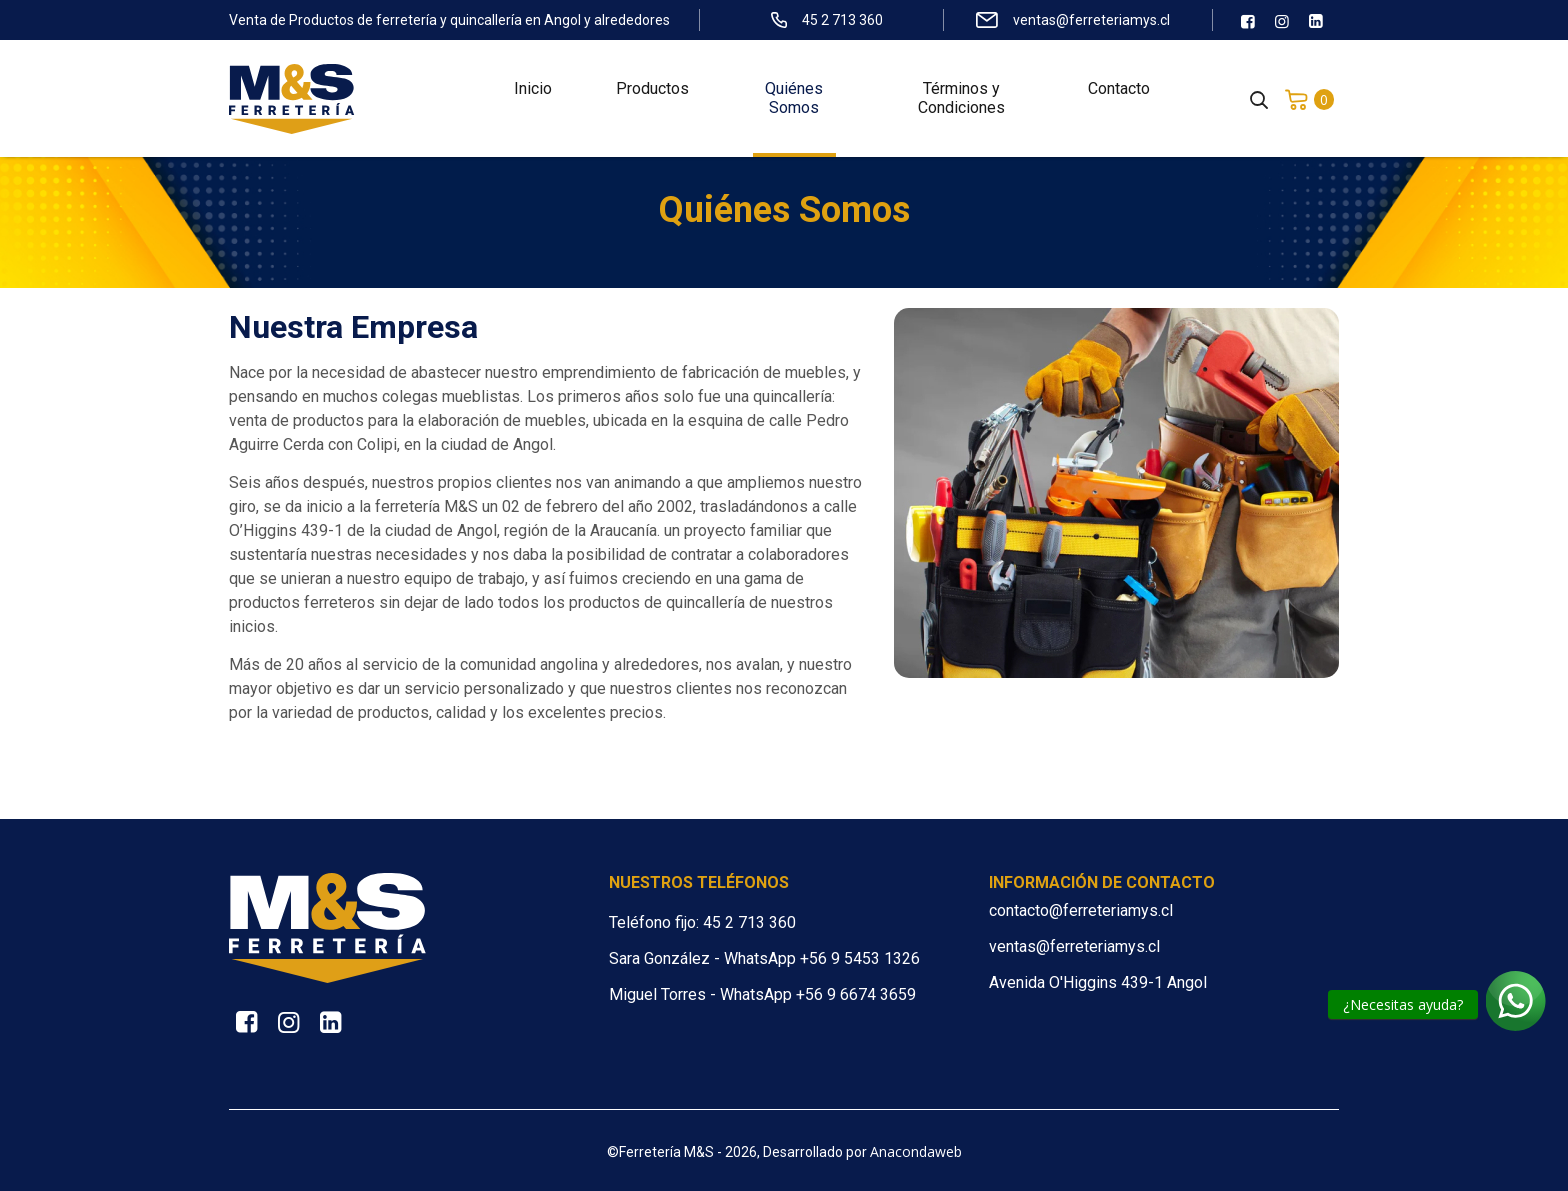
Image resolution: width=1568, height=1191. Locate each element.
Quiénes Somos (794, 100)
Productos (652, 90)
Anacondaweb (916, 1151)
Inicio (533, 90)
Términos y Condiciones (961, 100)
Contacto (1119, 90)
